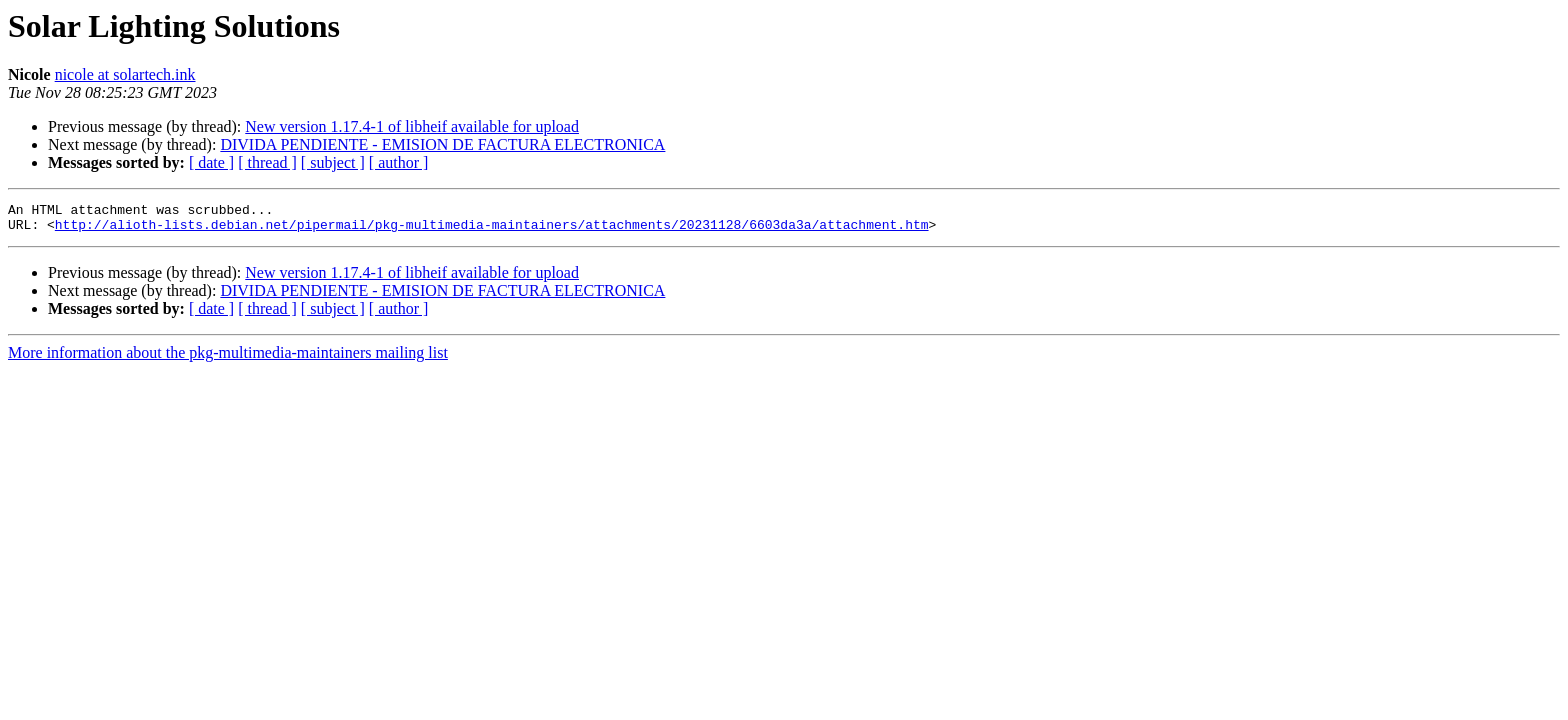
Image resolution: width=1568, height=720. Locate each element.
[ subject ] (333, 162)
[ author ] (399, 162)
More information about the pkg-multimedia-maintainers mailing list (228, 358)
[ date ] (211, 162)
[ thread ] (267, 162)
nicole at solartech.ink (125, 74)
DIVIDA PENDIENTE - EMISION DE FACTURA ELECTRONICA (442, 144)
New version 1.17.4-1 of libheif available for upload (412, 126)
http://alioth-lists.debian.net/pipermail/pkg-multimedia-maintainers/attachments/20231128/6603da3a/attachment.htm (492, 230)
